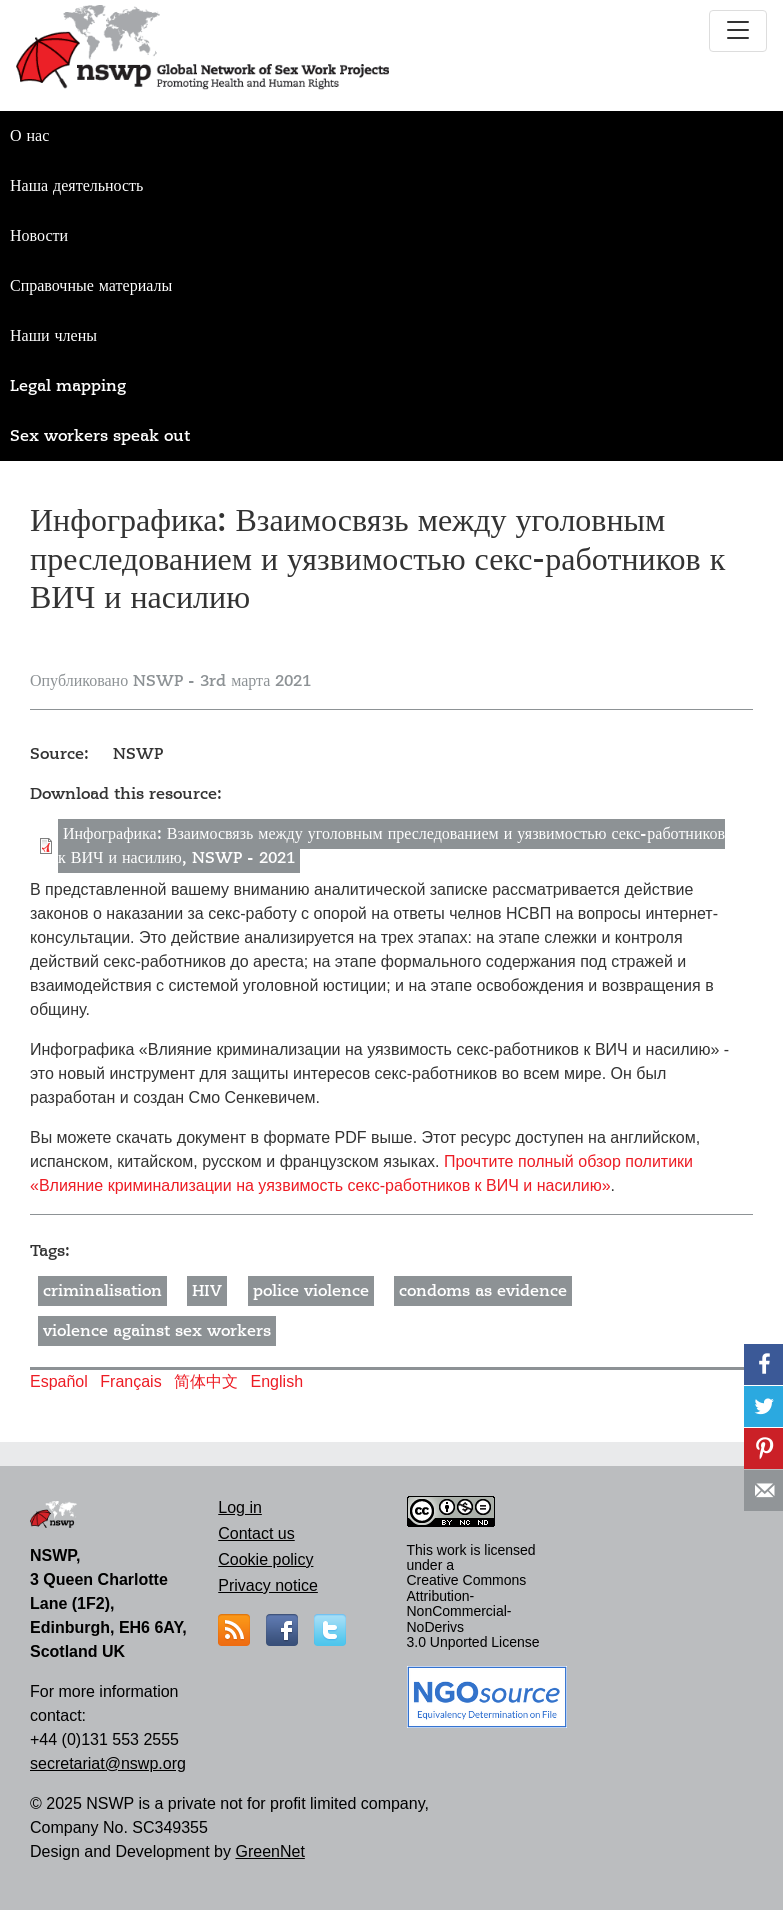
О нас (29, 136)
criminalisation (102, 1291)
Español (59, 1381)
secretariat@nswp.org (108, 1763)
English (277, 1381)
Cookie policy (265, 1559)
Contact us (256, 1533)
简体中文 (206, 1381)
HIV (207, 1291)
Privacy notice (268, 1585)
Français (130, 1381)
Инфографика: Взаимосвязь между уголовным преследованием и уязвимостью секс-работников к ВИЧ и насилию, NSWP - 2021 (391, 846)
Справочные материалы (91, 286)
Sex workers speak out (100, 436)
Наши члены (53, 336)
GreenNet (269, 1851)
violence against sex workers (157, 1331)
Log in (240, 1507)
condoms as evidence (483, 1291)
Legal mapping (68, 386)
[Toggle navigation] (738, 31)
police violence (311, 1291)
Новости (39, 236)
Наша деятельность (76, 186)
